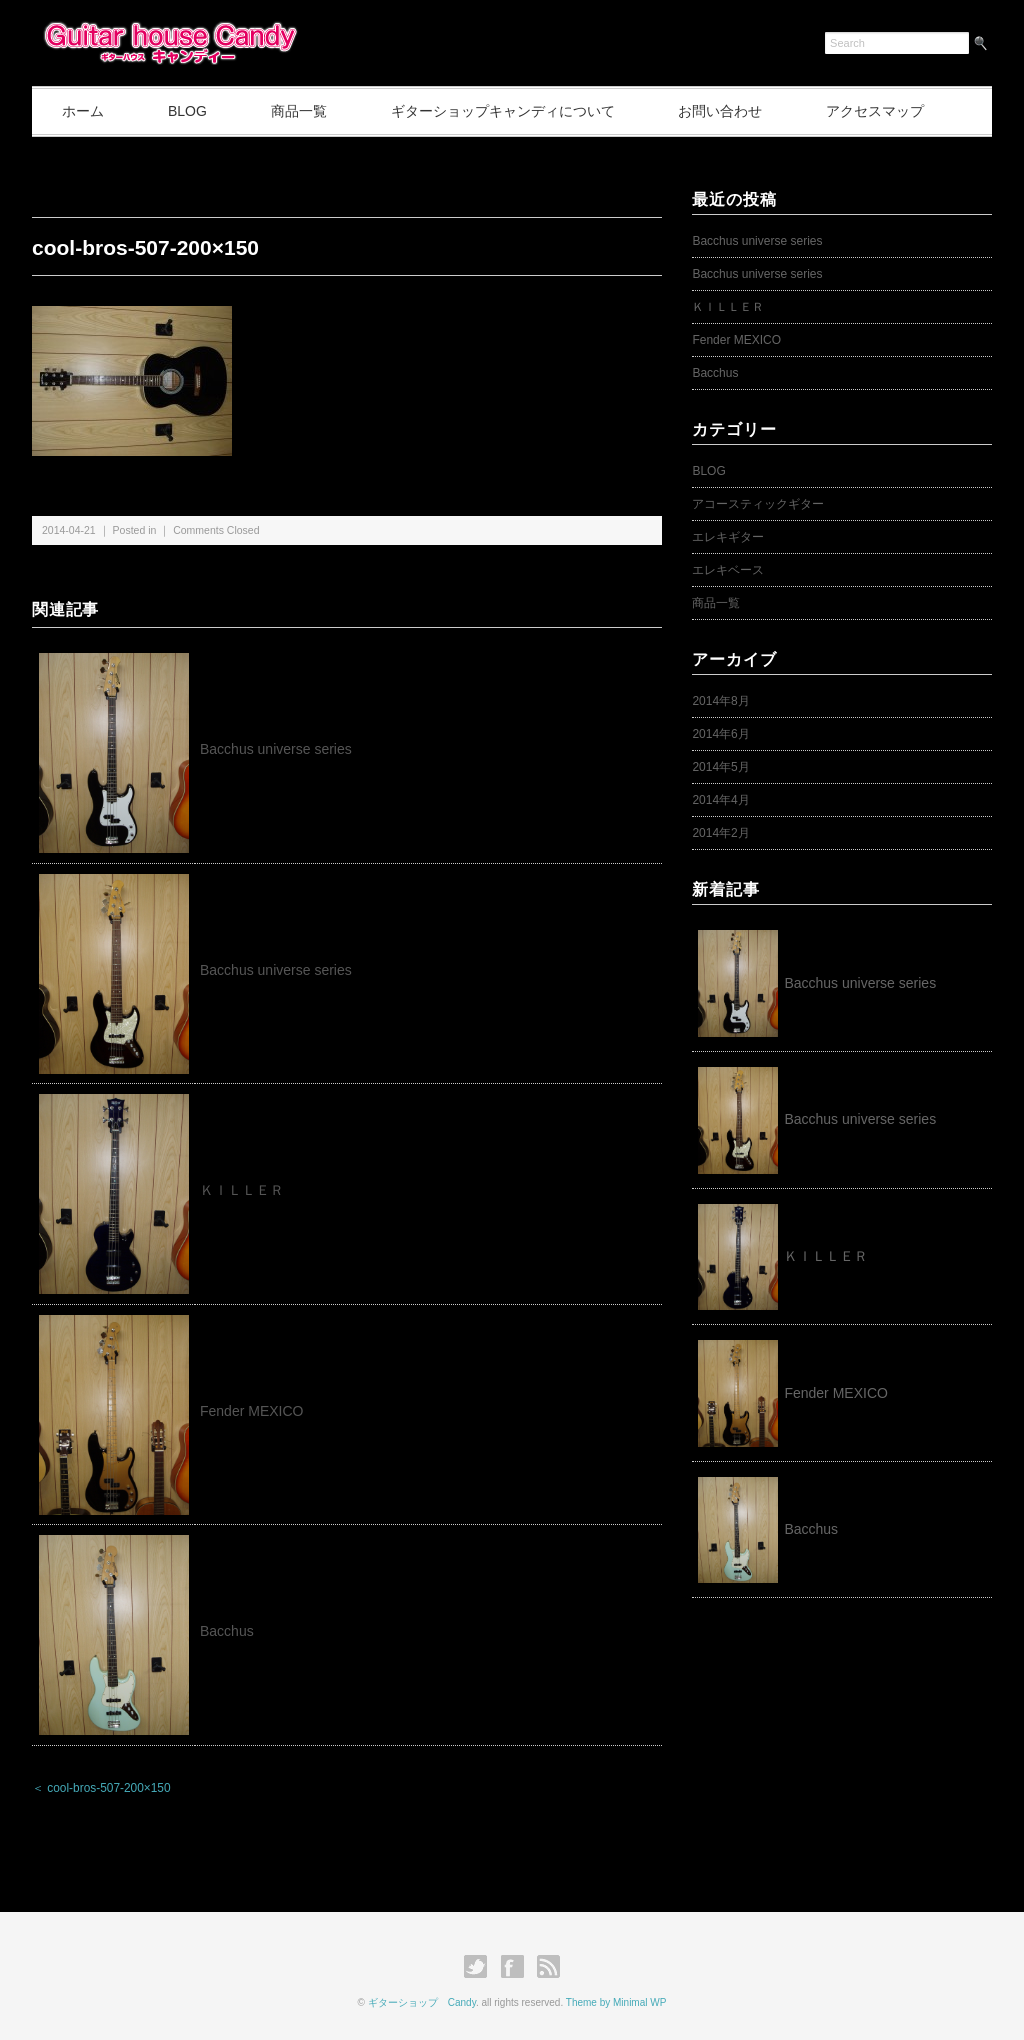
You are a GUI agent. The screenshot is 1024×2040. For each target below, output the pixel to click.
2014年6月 (720, 734)
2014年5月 (720, 767)
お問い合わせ (720, 111)
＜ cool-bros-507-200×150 (101, 1788)
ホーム (83, 111)
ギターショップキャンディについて (503, 111)
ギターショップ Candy (422, 2002)
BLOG (187, 111)
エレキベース (728, 570)
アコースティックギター (758, 504)
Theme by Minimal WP (616, 2002)
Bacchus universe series (276, 749)
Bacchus (227, 1631)
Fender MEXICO (251, 1411)
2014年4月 (720, 800)
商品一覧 (299, 111)
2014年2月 (720, 833)
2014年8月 (720, 701)
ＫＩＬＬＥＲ (249, 1190)
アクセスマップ (875, 111)
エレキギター (728, 537)
